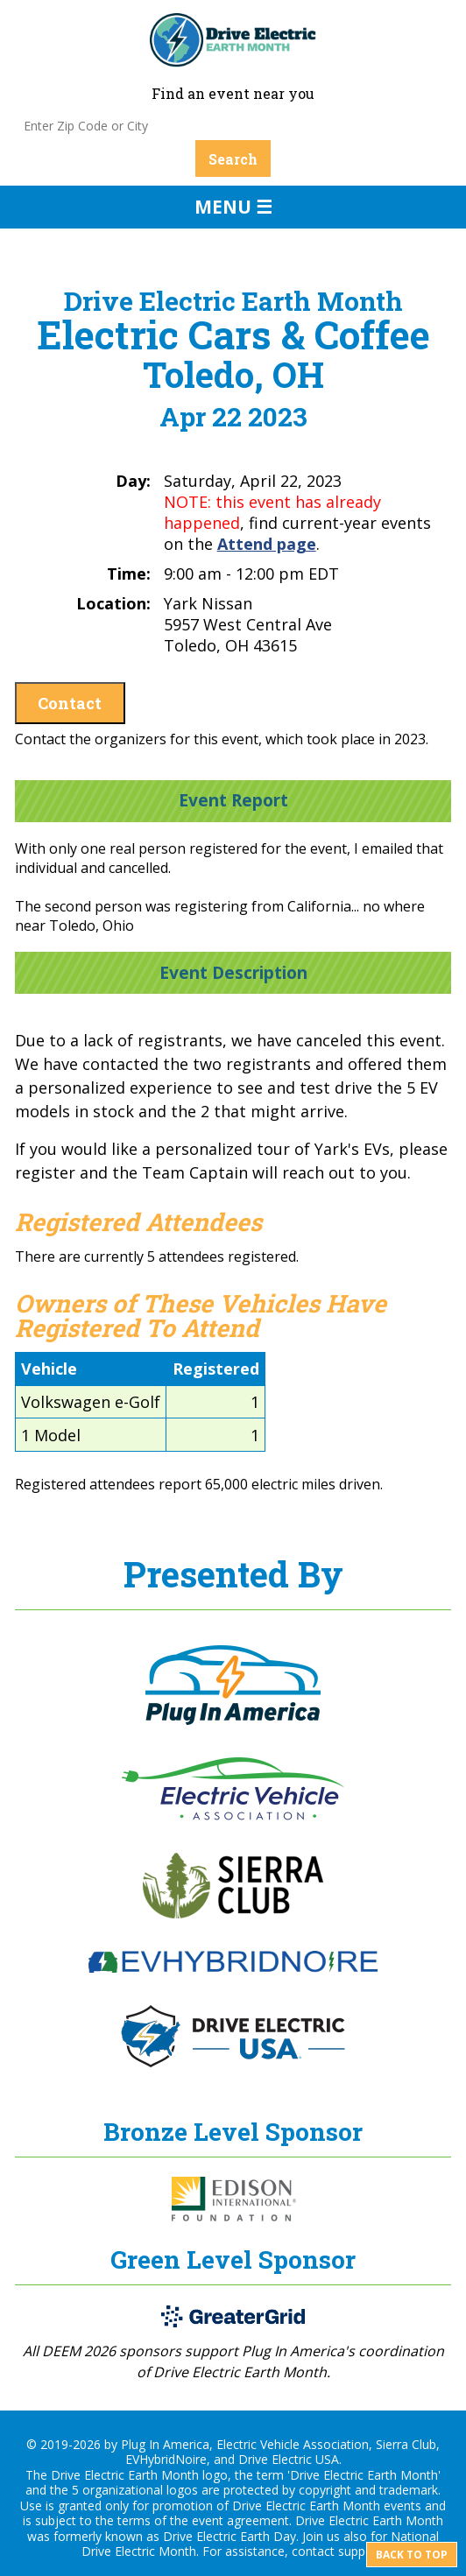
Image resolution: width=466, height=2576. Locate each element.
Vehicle (49, 1368)
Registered (216, 1368)
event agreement (240, 2520)
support (360, 2551)
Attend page (266, 543)
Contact (70, 703)
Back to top (412, 2554)
